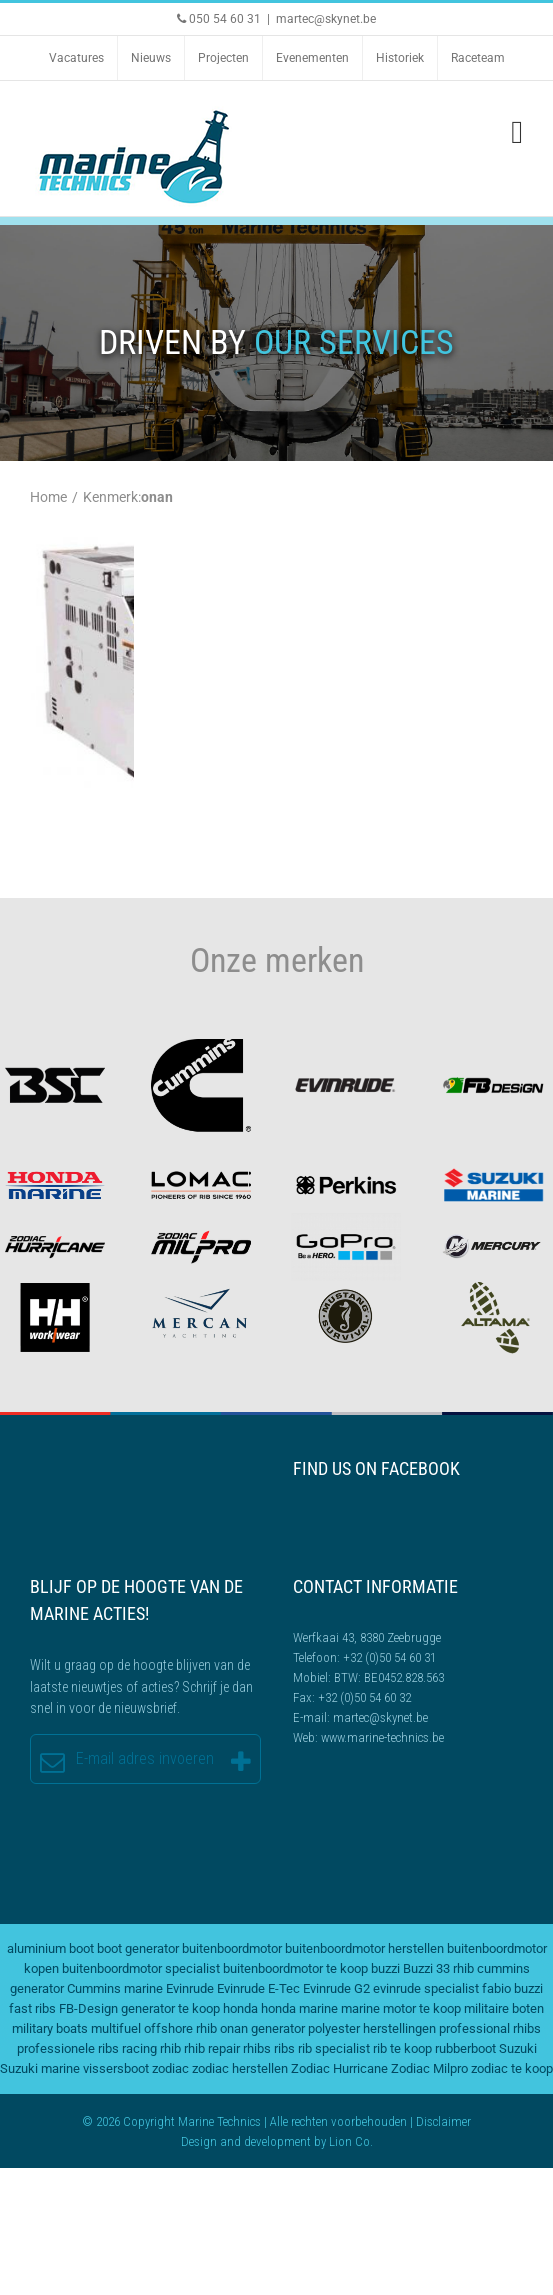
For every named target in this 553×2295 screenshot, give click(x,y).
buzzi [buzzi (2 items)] (385, 1968)
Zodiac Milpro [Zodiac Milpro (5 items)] (429, 2068)
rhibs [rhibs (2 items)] (257, 2048)
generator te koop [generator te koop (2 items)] (170, 2008)
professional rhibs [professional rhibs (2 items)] (490, 2028)
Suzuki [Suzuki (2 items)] (518, 2048)
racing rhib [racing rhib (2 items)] (151, 2048)
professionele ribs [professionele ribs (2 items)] (68, 2048)
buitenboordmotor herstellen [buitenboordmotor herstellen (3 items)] (364, 1948)
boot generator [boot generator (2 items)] (138, 1948)
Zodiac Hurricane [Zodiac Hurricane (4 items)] (339, 2068)
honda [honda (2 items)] (240, 2008)
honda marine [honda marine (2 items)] (299, 2008)
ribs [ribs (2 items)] (284, 2048)
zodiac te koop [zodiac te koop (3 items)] (512, 2068)
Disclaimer (443, 2121)
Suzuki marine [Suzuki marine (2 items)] (40, 2068)
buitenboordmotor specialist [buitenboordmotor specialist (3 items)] (141, 1968)
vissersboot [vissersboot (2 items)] (116, 2068)
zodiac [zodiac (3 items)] (170, 2068)
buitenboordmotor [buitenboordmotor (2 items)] (232, 1948)
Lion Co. (351, 2141)
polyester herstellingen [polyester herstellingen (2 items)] (372, 2028)
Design (199, 2141)
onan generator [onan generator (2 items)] (262, 2028)
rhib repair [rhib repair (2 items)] (212, 2048)
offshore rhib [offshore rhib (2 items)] (180, 2028)
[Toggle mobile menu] (517, 132)
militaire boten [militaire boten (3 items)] (504, 2008)
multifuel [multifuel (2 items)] (116, 2028)
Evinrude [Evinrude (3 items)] (190, 1988)
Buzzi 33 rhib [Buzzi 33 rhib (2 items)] (438, 1968)
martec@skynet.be (326, 19)
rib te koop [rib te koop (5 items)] (402, 2048)
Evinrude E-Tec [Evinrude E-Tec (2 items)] (258, 1988)
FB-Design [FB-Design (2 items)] (88, 2008)
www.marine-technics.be (382, 1737)
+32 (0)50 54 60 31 (389, 1657)
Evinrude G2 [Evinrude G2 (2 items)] (336, 1988)
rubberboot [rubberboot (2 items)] (465, 2048)
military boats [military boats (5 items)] (50, 2028)
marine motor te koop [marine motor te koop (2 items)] (401, 2008)
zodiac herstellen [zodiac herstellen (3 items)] (240, 2068)
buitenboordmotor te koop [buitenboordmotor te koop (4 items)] (295, 1968)
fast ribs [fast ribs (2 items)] (32, 2008)
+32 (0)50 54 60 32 (364, 1697)
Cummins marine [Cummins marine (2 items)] (115, 1988)
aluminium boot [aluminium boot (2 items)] (50, 1948)
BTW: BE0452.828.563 (389, 1677)
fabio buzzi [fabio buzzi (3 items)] (512, 1988)
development (277, 2141)
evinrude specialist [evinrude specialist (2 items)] (426, 1988)
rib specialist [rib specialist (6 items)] (334, 2048)
